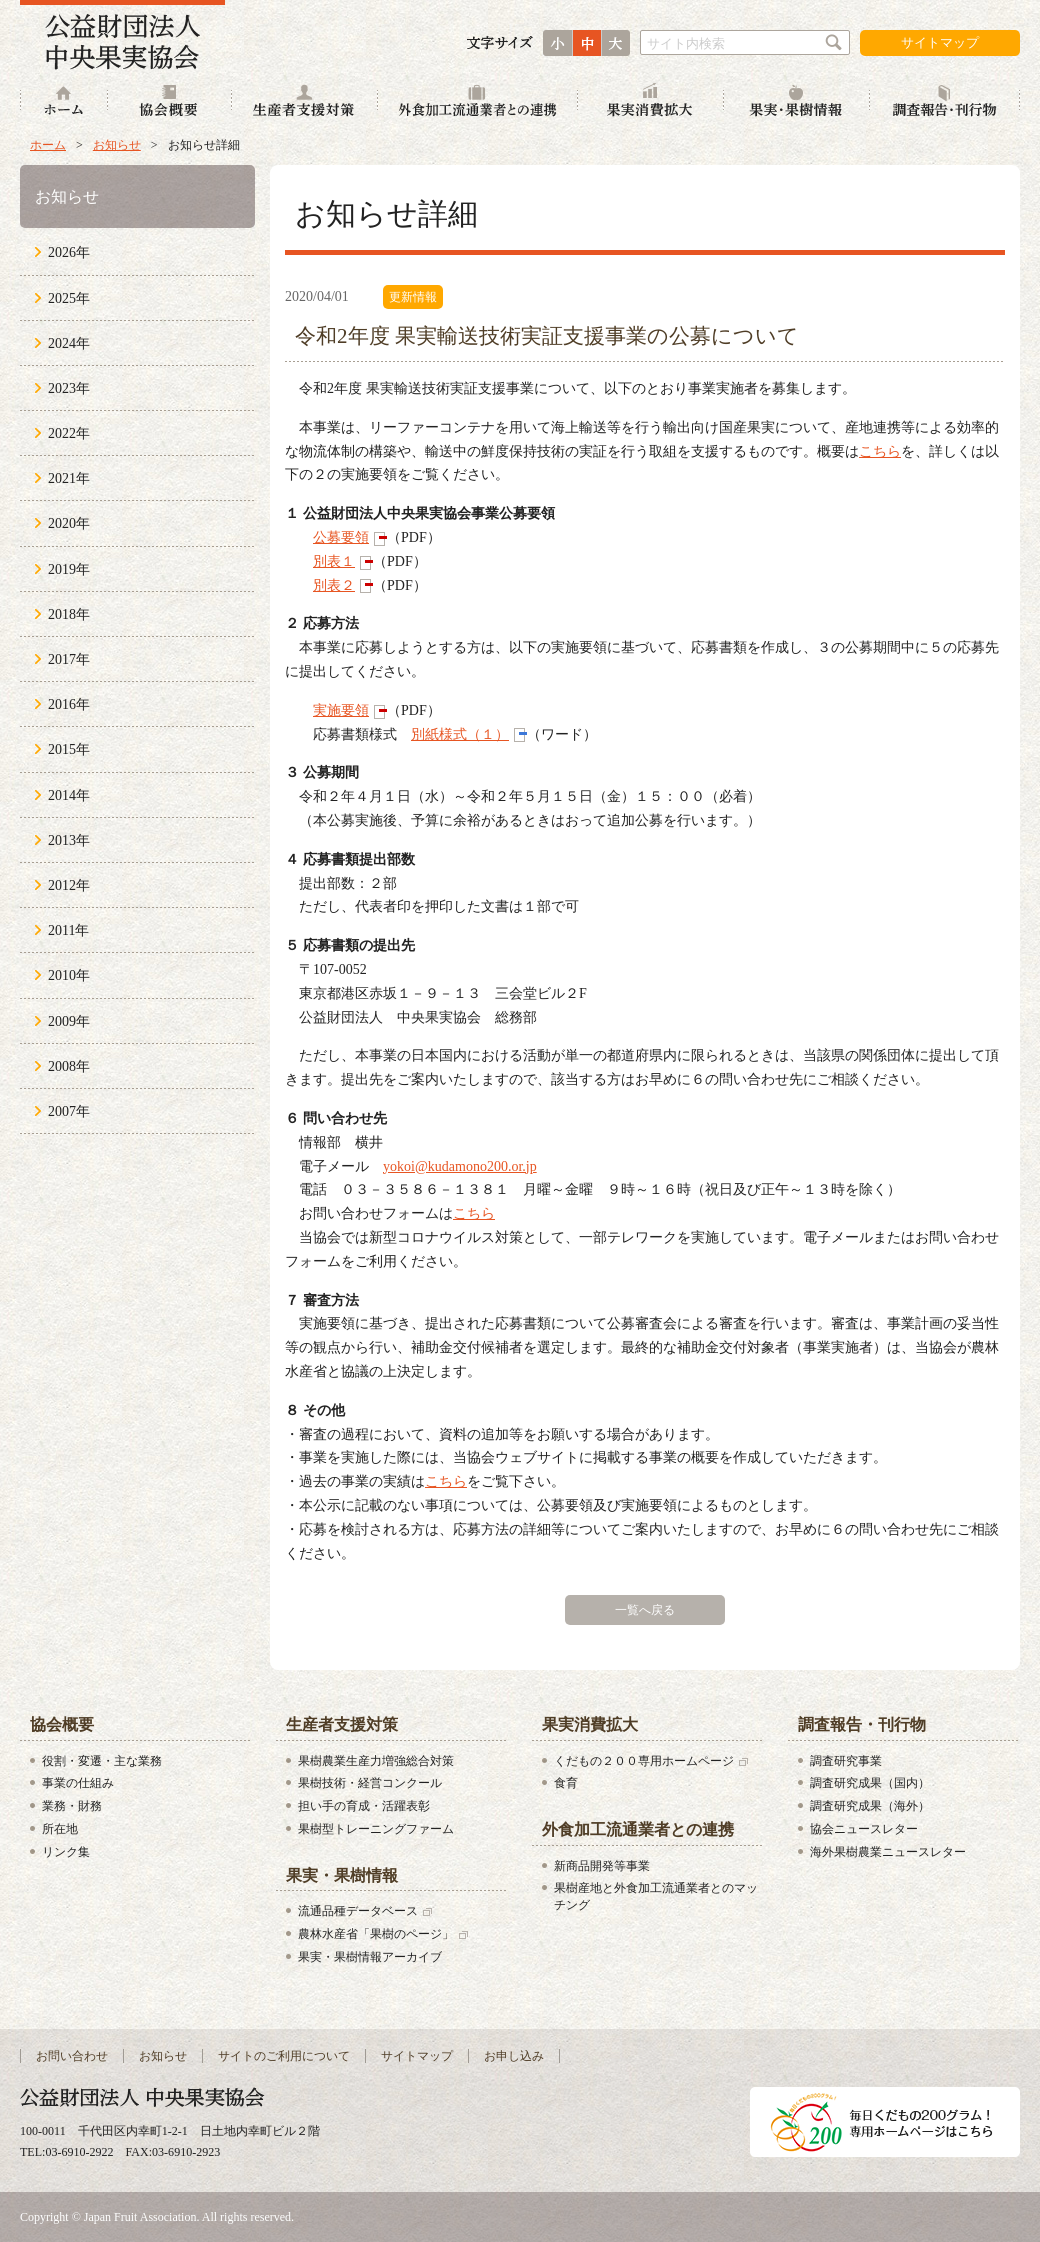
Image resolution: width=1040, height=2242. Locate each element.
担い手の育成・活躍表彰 (364, 1806)
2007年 (69, 1111)
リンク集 (66, 1852)
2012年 (69, 885)
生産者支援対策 (305, 102)
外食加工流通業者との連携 (478, 102)
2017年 (69, 659)
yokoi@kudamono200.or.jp (460, 1166)
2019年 (69, 569)
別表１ (334, 561)
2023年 (69, 388)
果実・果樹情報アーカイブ (370, 1957)
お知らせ (117, 145)
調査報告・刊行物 (945, 102)
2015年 (69, 749)
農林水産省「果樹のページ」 (376, 1934)
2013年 (69, 840)
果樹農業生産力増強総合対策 (376, 1761)
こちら (880, 451)
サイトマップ (940, 42)
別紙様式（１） (460, 734)
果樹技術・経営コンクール (370, 1783)
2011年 (68, 930)
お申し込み (514, 2056)
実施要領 (341, 710)
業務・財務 (72, 1806)
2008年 (69, 1066)
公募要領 (341, 537)
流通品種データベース (358, 1911)
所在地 (60, 1829)
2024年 (69, 343)
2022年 (69, 433)
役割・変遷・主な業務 (102, 1761)
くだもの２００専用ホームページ (644, 1761)
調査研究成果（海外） (870, 1806)
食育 (566, 1783)
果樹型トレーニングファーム (376, 1829)
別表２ (334, 585)
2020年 (69, 523)
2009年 (69, 1021)
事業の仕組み (78, 1783)
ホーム (64, 102)
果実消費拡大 (651, 102)
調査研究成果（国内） (870, 1783)
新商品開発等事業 (602, 1866)
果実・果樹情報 (797, 102)
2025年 (69, 298)
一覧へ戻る (645, 1610)
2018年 (69, 614)
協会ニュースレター (864, 1829)
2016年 (69, 704)
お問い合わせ (72, 2056)
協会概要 (170, 102)
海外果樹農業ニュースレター (888, 1852)
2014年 (69, 795)
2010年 (69, 975)
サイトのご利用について (284, 2056)
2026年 (69, 252)
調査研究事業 (846, 1761)
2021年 (69, 478)
